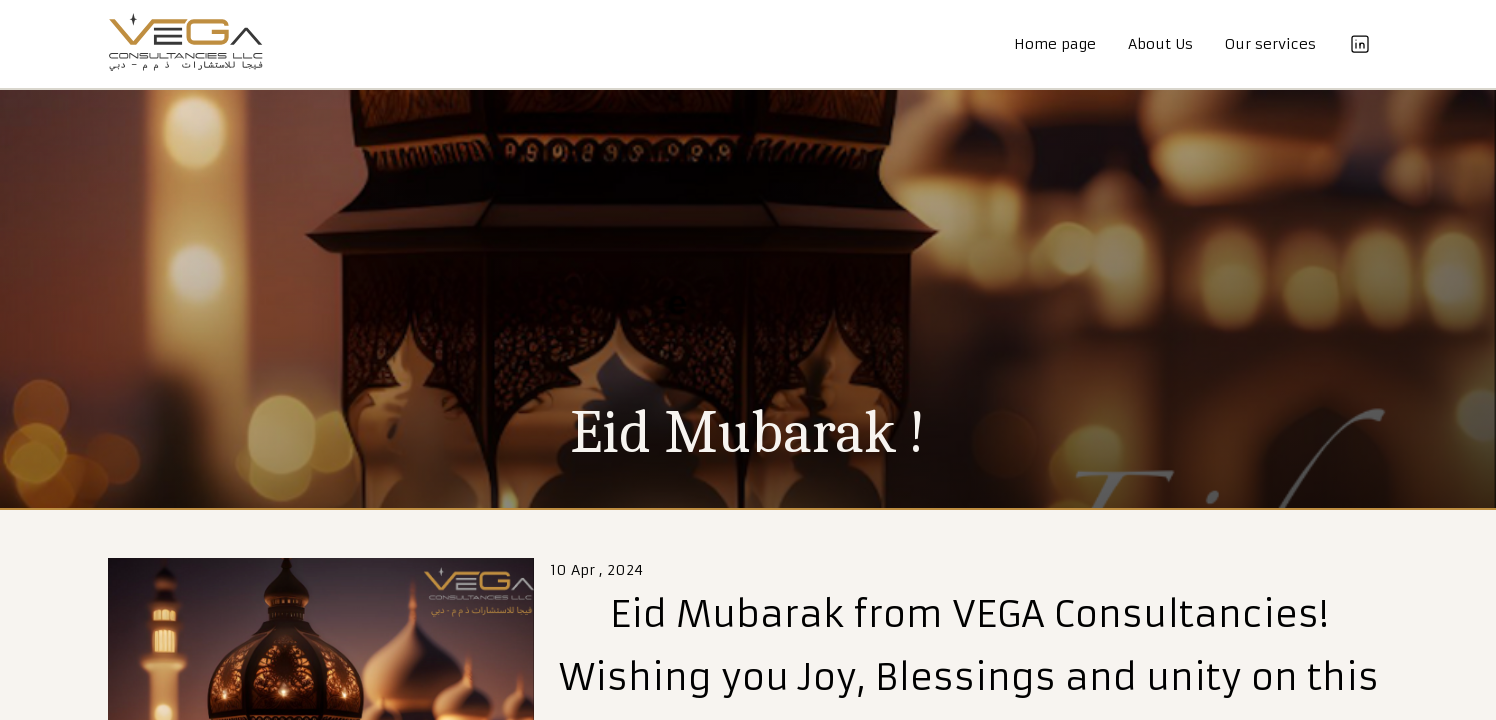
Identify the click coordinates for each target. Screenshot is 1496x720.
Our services (1270, 44)
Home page (1055, 44)
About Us (1160, 44)
